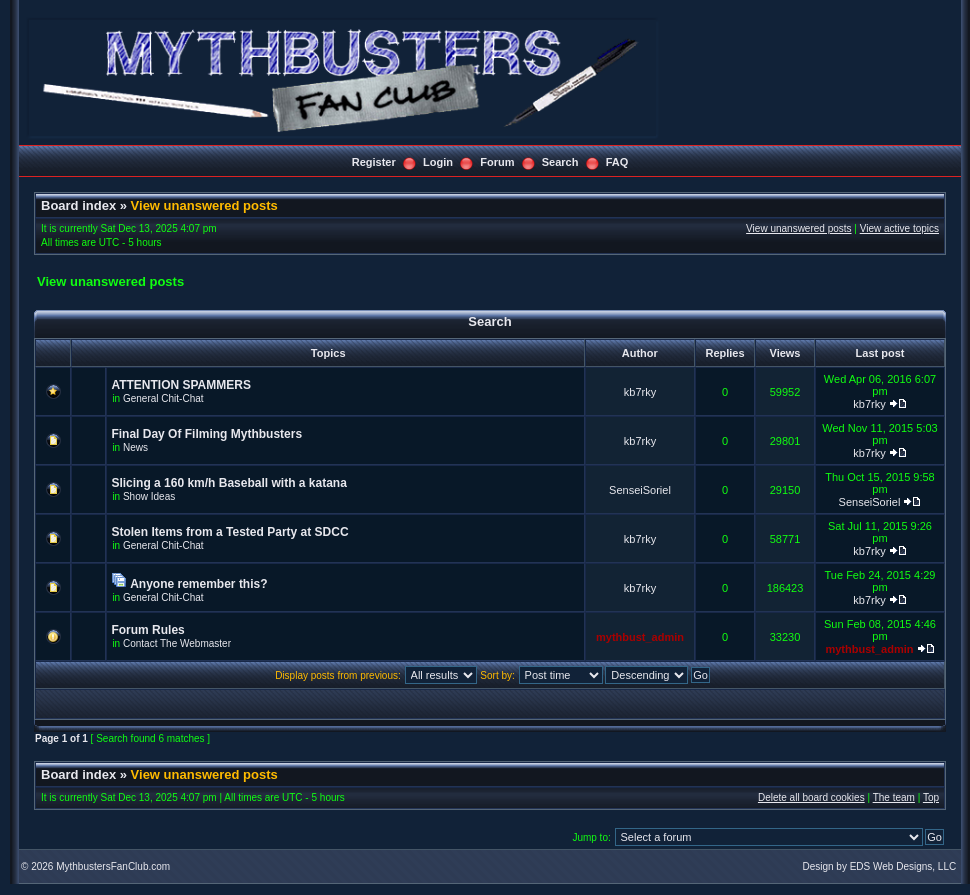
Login (438, 162)
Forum (497, 162)
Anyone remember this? (198, 584)
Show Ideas (149, 496)
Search (560, 162)
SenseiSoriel (640, 490)
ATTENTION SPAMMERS (181, 385)
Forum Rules (147, 630)
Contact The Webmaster (177, 643)
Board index (78, 205)
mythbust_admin (640, 637)
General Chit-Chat (163, 398)
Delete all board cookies (811, 797)
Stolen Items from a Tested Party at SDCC (229, 532)
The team (894, 797)
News (135, 447)
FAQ (617, 162)
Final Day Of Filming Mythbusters (206, 434)
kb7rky (640, 392)
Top (931, 797)
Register (374, 162)
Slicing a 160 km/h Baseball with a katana (228, 483)
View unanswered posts (204, 205)
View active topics (899, 228)
